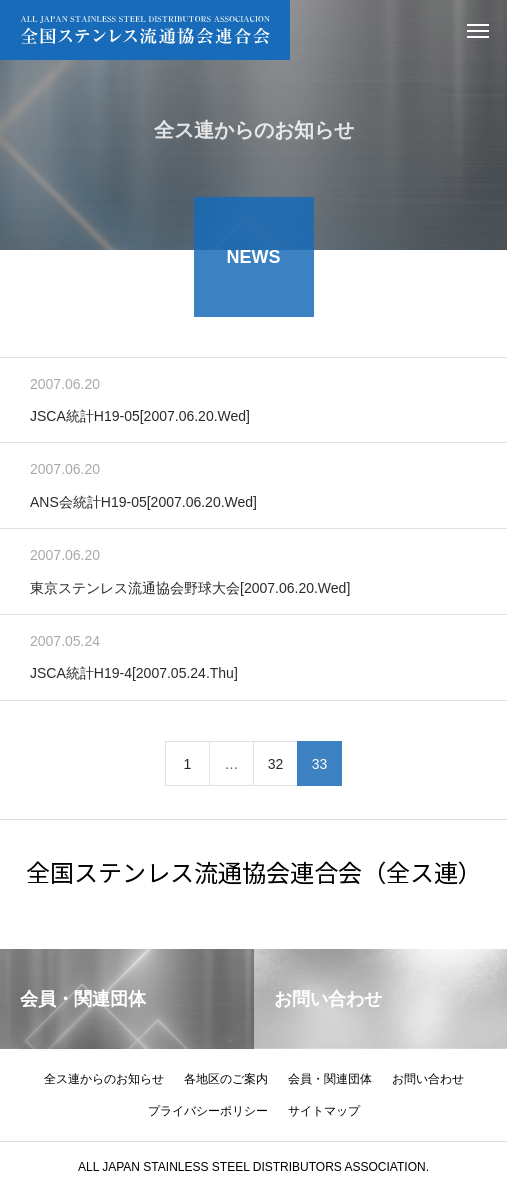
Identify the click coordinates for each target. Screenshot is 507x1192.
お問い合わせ (428, 1079)
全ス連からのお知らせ (104, 1079)
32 (276, 767)
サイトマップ (324, 1111)
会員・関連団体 (330, 1079)
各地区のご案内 (226, 1079)
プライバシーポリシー (208, 1111)
